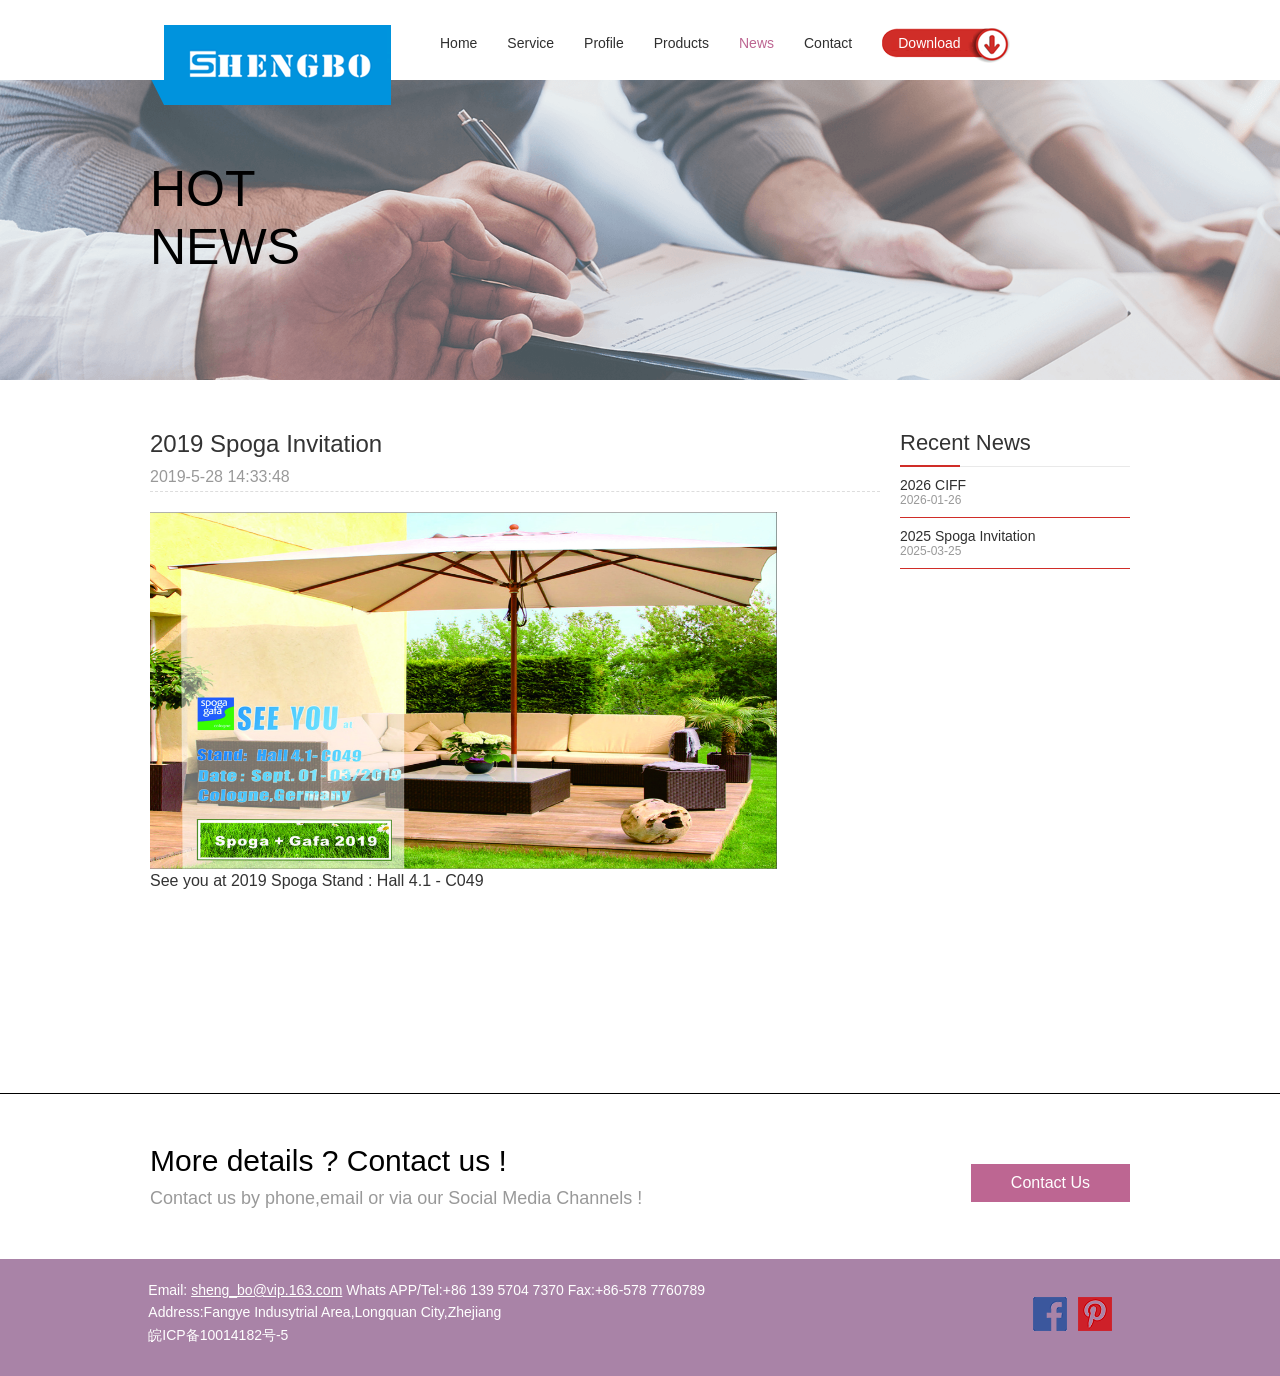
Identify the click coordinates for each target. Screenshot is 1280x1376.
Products (681, 43)
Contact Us (1050, 1182)
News (756, 43)
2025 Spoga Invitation (967, 536)
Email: (245, 1290)
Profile (604, 43)
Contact (828, 43)
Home (458, 43)
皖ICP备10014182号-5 (218, 1335)
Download (929, 43)
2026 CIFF (933, 485)
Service (530, 43)
